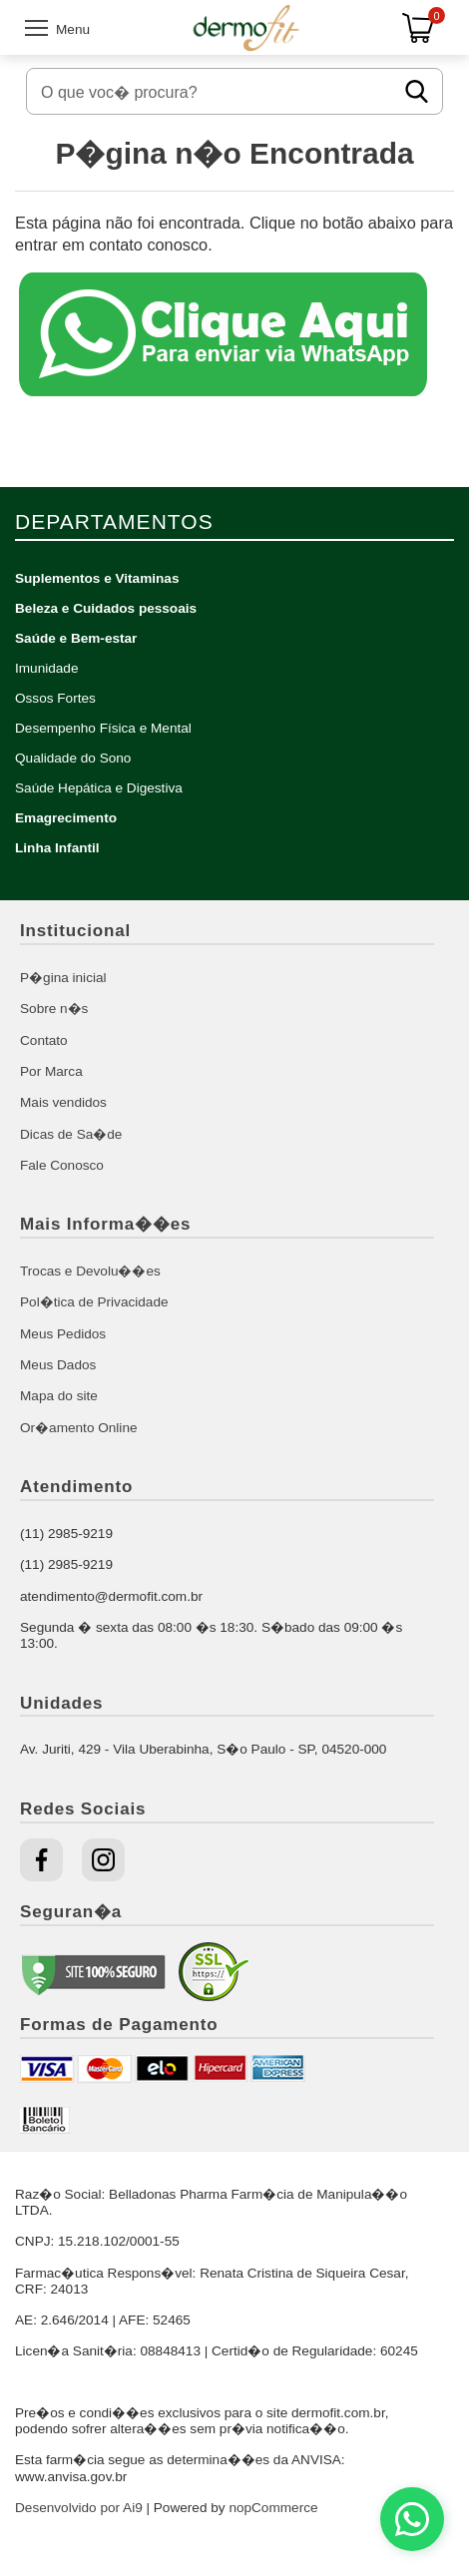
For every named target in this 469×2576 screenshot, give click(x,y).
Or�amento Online (79, 1427)
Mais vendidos (63, 1102)
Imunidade (46, 668)
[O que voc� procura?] (214, 91)
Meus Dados (58, 1364)
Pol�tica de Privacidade (94, 1301)
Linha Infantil (57, 847)
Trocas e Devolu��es (90, 1271)
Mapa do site (59, 1395)
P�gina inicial (63, 977)
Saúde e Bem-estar (76, 638)
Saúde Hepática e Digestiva (99, 787)
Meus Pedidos (63, 1333)
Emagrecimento (66, 817)
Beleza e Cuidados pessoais (106, 608)
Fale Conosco (62, 1165)
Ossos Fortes (55, 698)
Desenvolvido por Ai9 (79, 2507)
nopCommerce (273, 2507)
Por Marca (51, 1071)
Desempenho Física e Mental (103, 728)
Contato (44, 1040)
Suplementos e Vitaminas (97, 578)
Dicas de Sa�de (71, 1134)
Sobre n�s (54, 1008)
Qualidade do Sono (73, 758)
